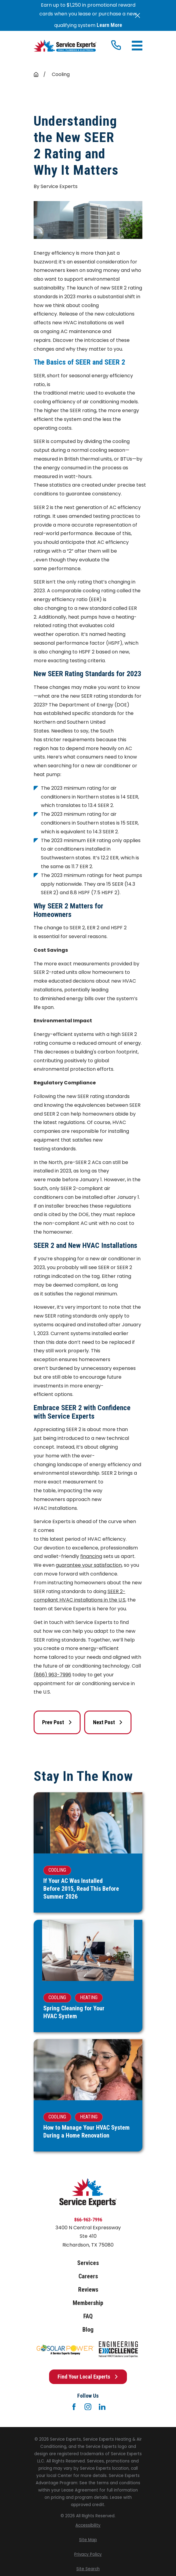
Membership (88, 2302)
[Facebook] (74, 2406)
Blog (88, 2329)
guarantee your (75, 1565)
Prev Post (57, 1722)
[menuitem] (88, 2525)
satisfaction (108, 1565)
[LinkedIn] (102, 2406)
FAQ (88, 2316)
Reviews (88, 2289)
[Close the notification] (137, 15)
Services (88, 2263)
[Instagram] (88, 2406)
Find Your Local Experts (88, 2376)
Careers (88, 2276)
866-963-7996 (88, 2220)
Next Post (108, 1722)
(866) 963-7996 (52, 1674)
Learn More (109, 25)
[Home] (65, 46)
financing (91, 1556)
